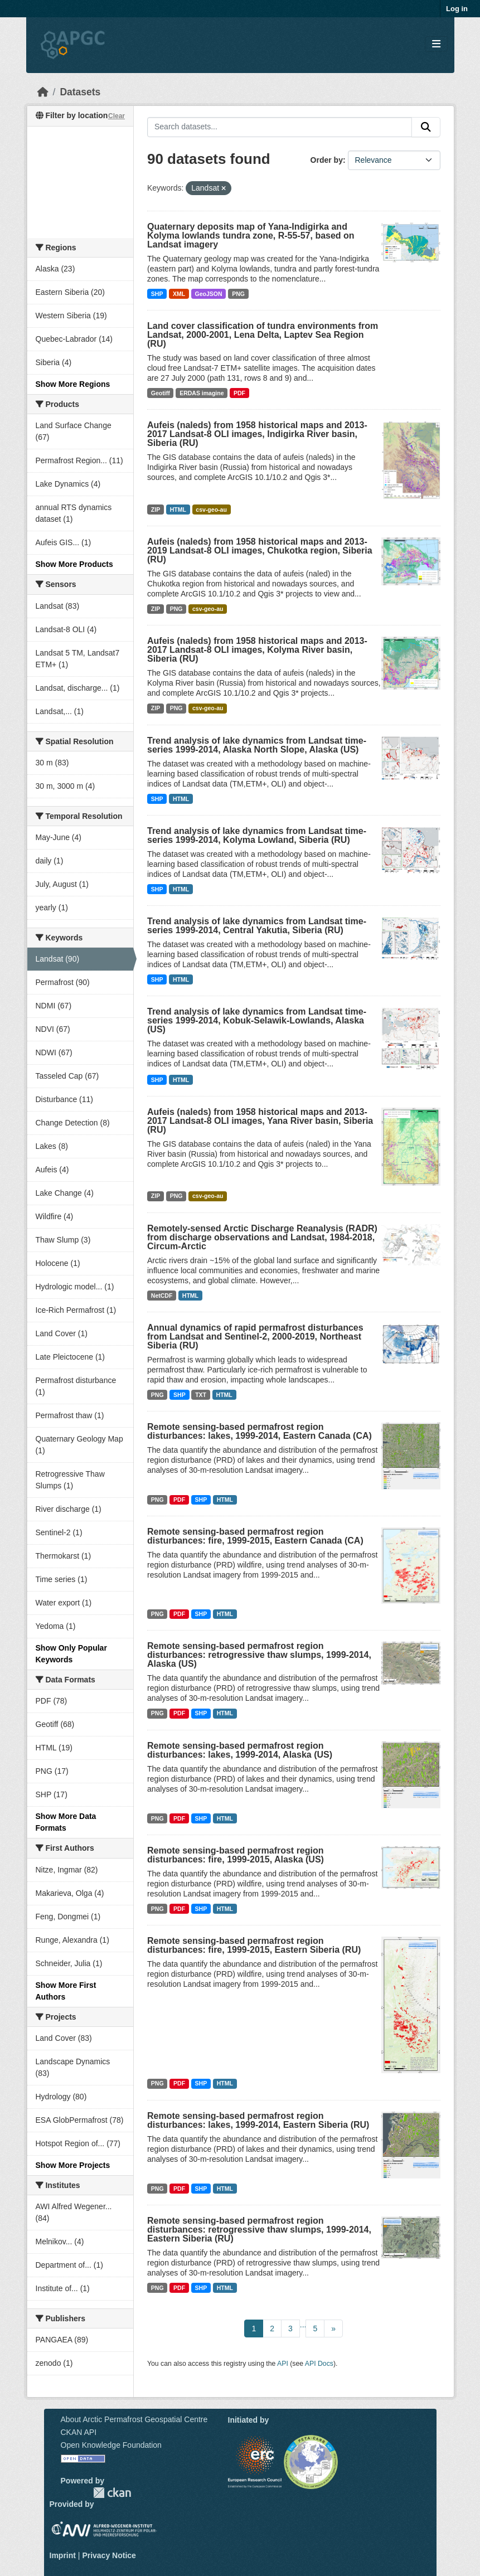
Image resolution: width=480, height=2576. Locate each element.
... (303, 2324)
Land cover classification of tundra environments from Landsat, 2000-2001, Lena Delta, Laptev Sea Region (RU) (262, 334)
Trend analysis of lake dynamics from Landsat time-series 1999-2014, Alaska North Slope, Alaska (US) (256, 745)
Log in (457, 8)
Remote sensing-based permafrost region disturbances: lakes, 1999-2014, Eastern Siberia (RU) (258, 2120)
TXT (200, 1394)
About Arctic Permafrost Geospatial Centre (134, 2419)
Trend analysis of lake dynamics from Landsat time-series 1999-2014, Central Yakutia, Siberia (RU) (256, 925)
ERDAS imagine (202, 393)
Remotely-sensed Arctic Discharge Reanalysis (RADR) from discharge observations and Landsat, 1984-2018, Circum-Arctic (262, 1237)
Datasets (80, 92)
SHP (157, 293)
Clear (116, 116)
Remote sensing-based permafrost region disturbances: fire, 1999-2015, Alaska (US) (235, 1855)
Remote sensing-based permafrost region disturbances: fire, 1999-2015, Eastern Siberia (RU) (254, 1945)
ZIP (155, 509)
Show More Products (74, 564)
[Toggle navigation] (436, 44)
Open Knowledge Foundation (111, 2445)
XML (179, 293)
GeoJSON (208, 293)
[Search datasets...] (279, 127)
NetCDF (162, 1295)
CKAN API (79, 2432)
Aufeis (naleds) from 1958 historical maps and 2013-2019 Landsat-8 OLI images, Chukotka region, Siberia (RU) (259, 550)
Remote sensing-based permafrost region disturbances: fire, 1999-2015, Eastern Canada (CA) (255, 1536)
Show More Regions (73, 384)
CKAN (112, 2493)
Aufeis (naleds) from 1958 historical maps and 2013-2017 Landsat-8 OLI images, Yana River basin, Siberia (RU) (260, 1120)
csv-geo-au (211, 509)
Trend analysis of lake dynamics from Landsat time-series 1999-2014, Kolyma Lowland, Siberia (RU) (256, 835)
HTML (178, 509)
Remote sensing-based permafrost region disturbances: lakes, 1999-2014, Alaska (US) (239, 1750)
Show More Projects (73, 2165)
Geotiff (160, 393)
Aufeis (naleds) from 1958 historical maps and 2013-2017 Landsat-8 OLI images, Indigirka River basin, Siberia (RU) (257, 434)
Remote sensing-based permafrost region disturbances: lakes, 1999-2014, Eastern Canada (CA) (259, 1431)
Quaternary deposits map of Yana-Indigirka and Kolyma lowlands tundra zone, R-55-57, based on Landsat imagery (251, 235)
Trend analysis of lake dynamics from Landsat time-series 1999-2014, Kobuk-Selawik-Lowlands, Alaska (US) (256, 1020)
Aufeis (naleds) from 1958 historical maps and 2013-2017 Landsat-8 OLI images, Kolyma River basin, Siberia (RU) (257, 649)
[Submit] (425, 127)
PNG (238, 293)
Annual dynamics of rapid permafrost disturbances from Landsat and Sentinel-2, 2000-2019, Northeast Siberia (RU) (255, 1336)
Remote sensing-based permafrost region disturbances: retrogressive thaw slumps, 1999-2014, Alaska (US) (259, 1654)
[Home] (43, 92)
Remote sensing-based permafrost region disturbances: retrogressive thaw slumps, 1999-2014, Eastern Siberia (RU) (259, 2229)
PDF (239, 393)
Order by (327, 160)
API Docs (319, 2364)
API (282, 2364)
